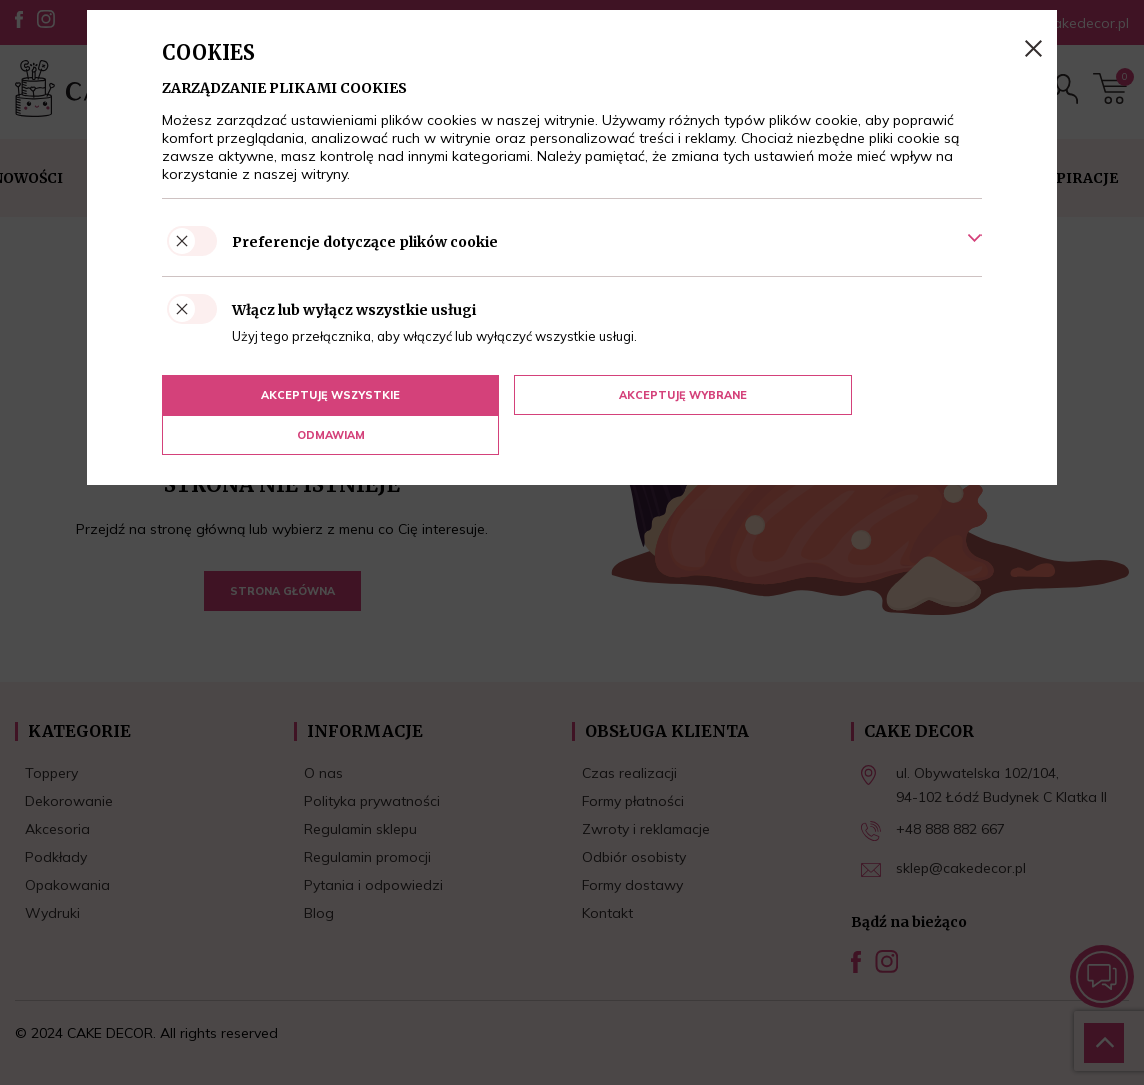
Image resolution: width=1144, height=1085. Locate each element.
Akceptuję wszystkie (291, 395)
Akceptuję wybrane (564, 395)
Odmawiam (838, 395)
